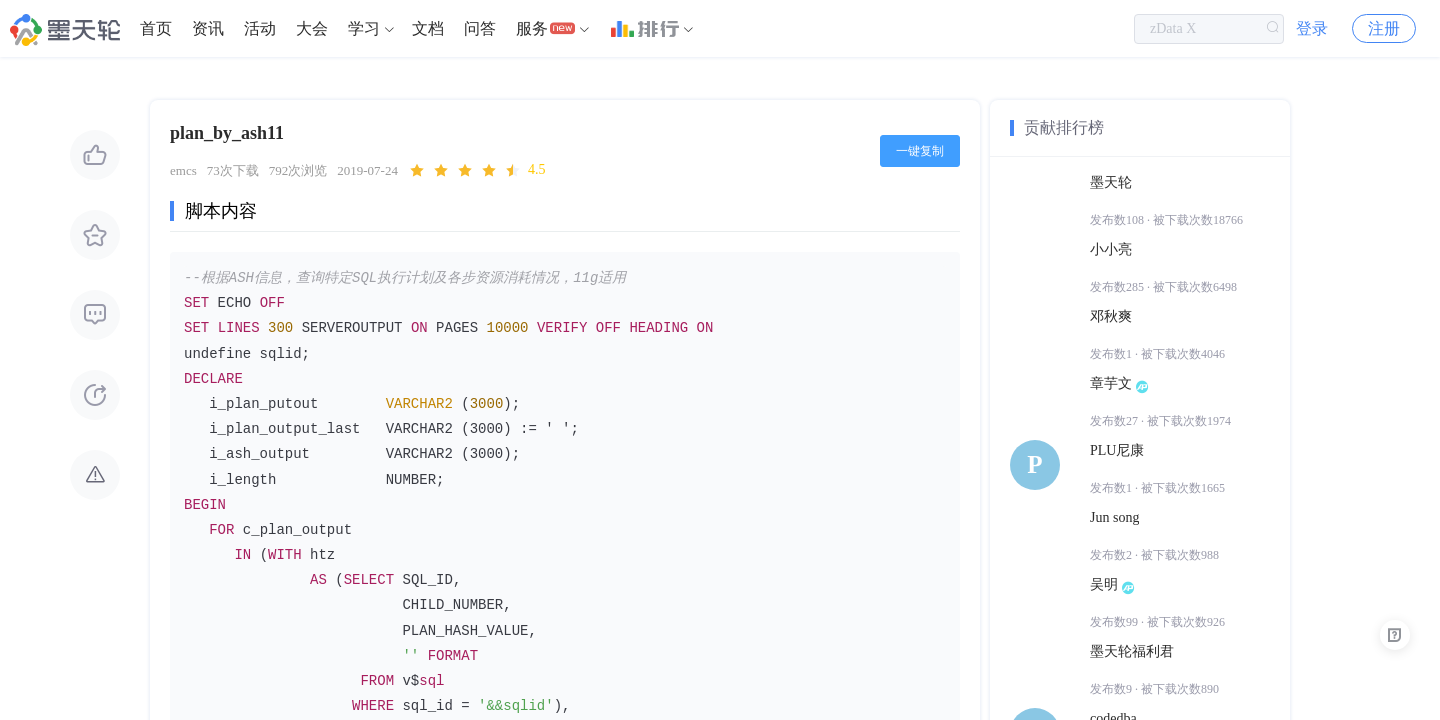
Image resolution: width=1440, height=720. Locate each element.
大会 (312, 29)
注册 (1384, 29)
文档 (428, 29)
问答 (480, 29)
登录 (1312, 29)
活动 (260, 29)
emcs (183, 170)
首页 (156, 29)
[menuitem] (156, 30)
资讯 (208, 29)
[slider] (477, 171)
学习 (364, 29)
